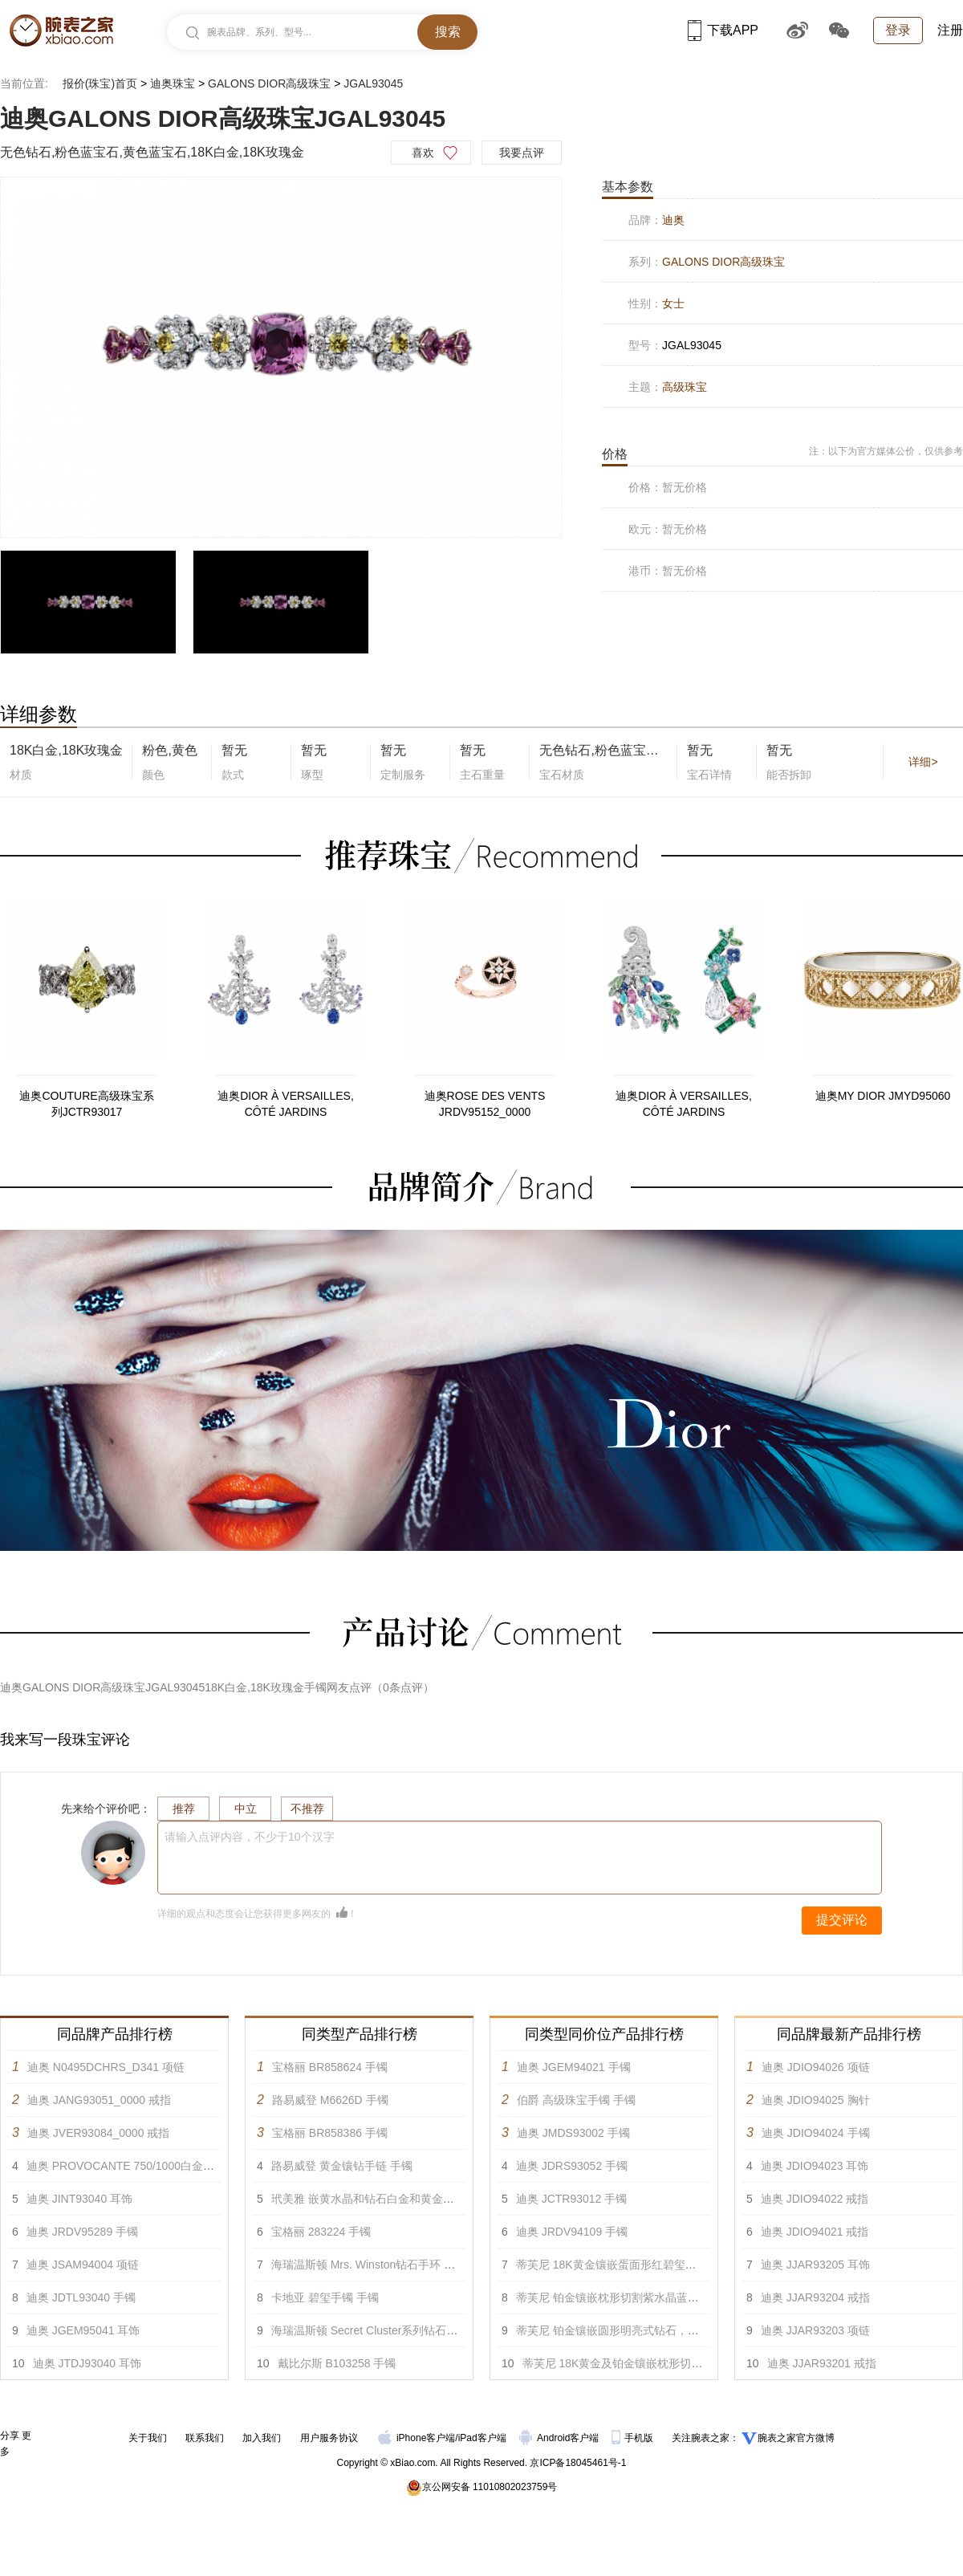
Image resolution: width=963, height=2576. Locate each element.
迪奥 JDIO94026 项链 (816, 2067)
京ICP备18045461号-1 (578, 2462)
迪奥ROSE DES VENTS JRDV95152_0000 (485, 1103)
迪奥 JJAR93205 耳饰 (815, 2264)
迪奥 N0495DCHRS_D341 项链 (106, 2067)
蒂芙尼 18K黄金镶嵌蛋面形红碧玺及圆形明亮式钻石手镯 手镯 (669, 2264)
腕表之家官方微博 (796, 2438)
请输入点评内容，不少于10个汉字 (250, 1836)
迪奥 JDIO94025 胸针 (816, 2100)
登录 (898, 30)
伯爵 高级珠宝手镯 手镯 (576, 2100)
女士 (673, 303)
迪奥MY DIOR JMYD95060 (883, 1095)
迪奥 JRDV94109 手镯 (572, 2231)
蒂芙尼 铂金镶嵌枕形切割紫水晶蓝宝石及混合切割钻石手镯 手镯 (676, 2297)
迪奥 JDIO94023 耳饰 (815, 2165)
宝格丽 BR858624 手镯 (330, 2067)
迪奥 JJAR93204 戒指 (815, 2297)
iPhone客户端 (416, 2438)
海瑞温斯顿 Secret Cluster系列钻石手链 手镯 (382, 2330)
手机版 (634, 2438)
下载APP (723, 30)
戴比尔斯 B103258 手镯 (337, 2363)
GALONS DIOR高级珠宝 (269, 83)
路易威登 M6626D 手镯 (330, 2100)
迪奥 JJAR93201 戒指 (821, 2363)
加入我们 (261, 2438)
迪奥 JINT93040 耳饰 (79, 2198)
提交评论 (842, 1920)
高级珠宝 (684, 386)
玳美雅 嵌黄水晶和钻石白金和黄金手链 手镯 (381, 2198)
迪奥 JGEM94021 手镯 (574, 2067)
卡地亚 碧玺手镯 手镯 (325, 2297)
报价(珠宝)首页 (100, 83)
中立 (245, 1808)
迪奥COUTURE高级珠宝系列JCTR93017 (86, 1103)
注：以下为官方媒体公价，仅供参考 (886, 451)
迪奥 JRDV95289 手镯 (82, 2231)
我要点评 (521, 152)
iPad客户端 (482, 2438)
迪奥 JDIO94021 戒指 (815, 2231)
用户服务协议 (329, 2438)
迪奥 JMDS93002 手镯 (573, 2132)
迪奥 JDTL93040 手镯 (81, 2297)
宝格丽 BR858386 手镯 (330, 2132)
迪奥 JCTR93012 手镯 (571, 2198)
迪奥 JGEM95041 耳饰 (83, 2330)
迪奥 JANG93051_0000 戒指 (99, 2100)
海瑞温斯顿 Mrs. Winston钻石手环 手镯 (368, 2264)
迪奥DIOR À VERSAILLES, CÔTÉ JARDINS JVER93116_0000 (285, 1104)
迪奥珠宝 (172, 83)
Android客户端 (560, 2438)
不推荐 (307, 1808)
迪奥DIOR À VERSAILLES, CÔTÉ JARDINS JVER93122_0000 (684, 1104)
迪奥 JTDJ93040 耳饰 (87, 2363)
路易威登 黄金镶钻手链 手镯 (341, 2165)
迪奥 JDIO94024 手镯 (816, 2132)
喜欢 (423, 152)
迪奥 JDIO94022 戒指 (815, 2198)
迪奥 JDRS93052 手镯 (572, 2165)
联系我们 (204, 2438)
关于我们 (147, 2438)
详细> (922, 761)
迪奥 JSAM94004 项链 (82, 2264)
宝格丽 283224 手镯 (321, 2231)
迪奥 (673, 220)
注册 (950, 30)
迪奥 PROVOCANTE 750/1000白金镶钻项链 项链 (150, 2165)
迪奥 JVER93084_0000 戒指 (98, 2132)
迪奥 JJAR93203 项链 (815, 2330)
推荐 (184, 1808)
